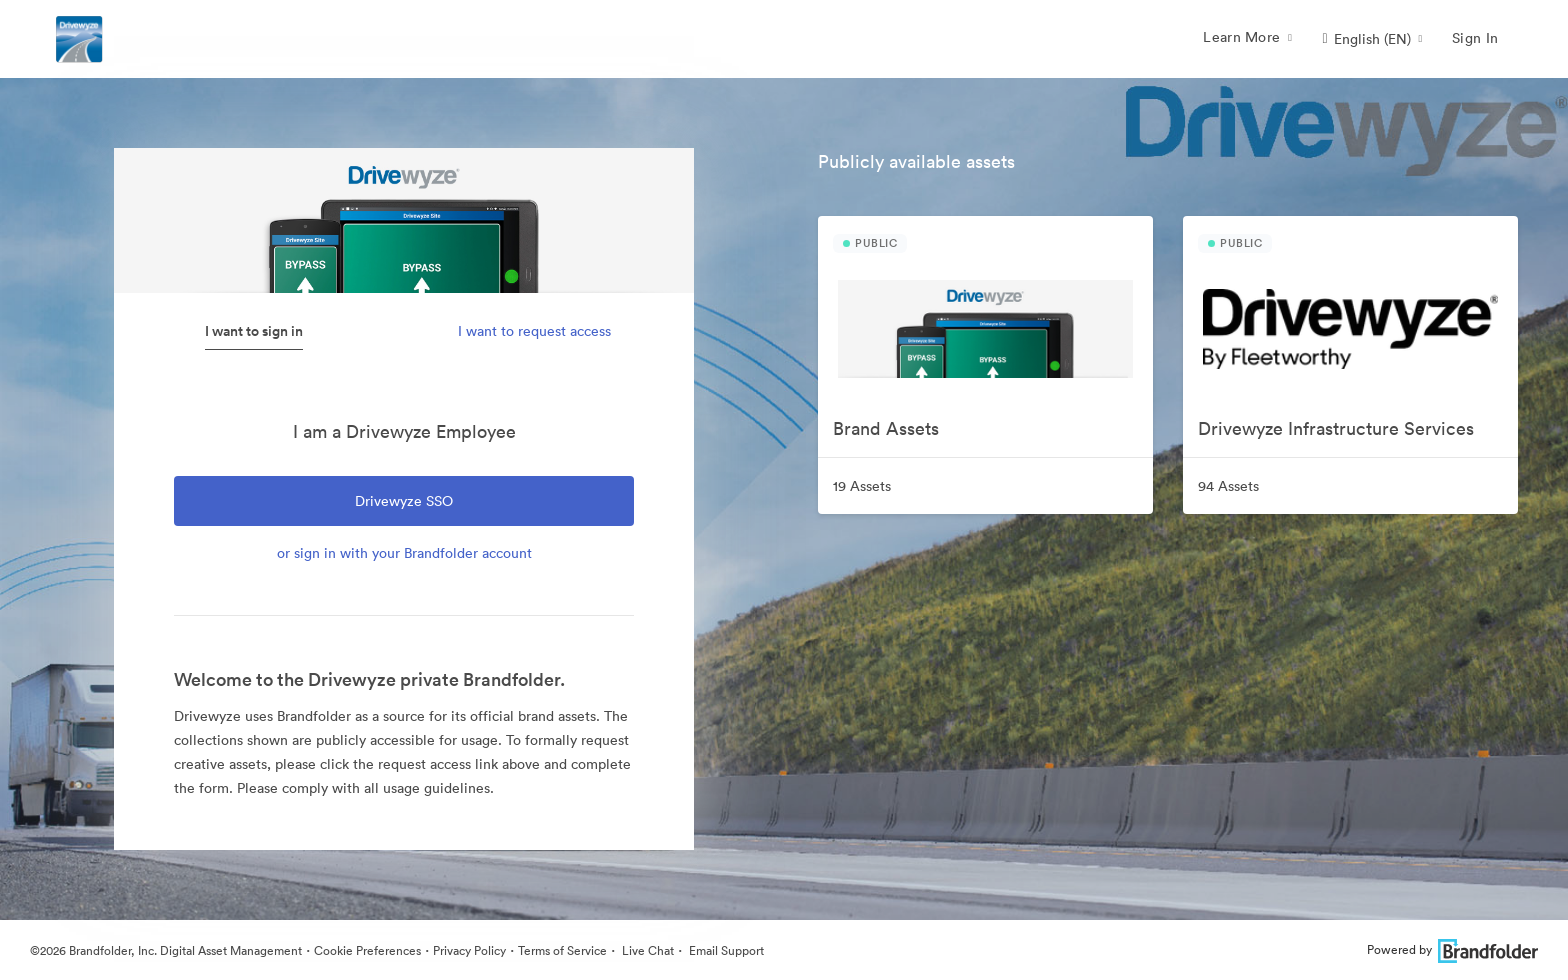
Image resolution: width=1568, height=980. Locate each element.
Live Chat (646, 950)
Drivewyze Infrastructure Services (1336, 428)
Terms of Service (562, 950)
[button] (1372, 39)
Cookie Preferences (367, 950)
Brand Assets (886, 428)
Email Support (725, 950)
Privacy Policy (469, 950)
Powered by (1452, 949)
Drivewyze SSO (404, 501)
